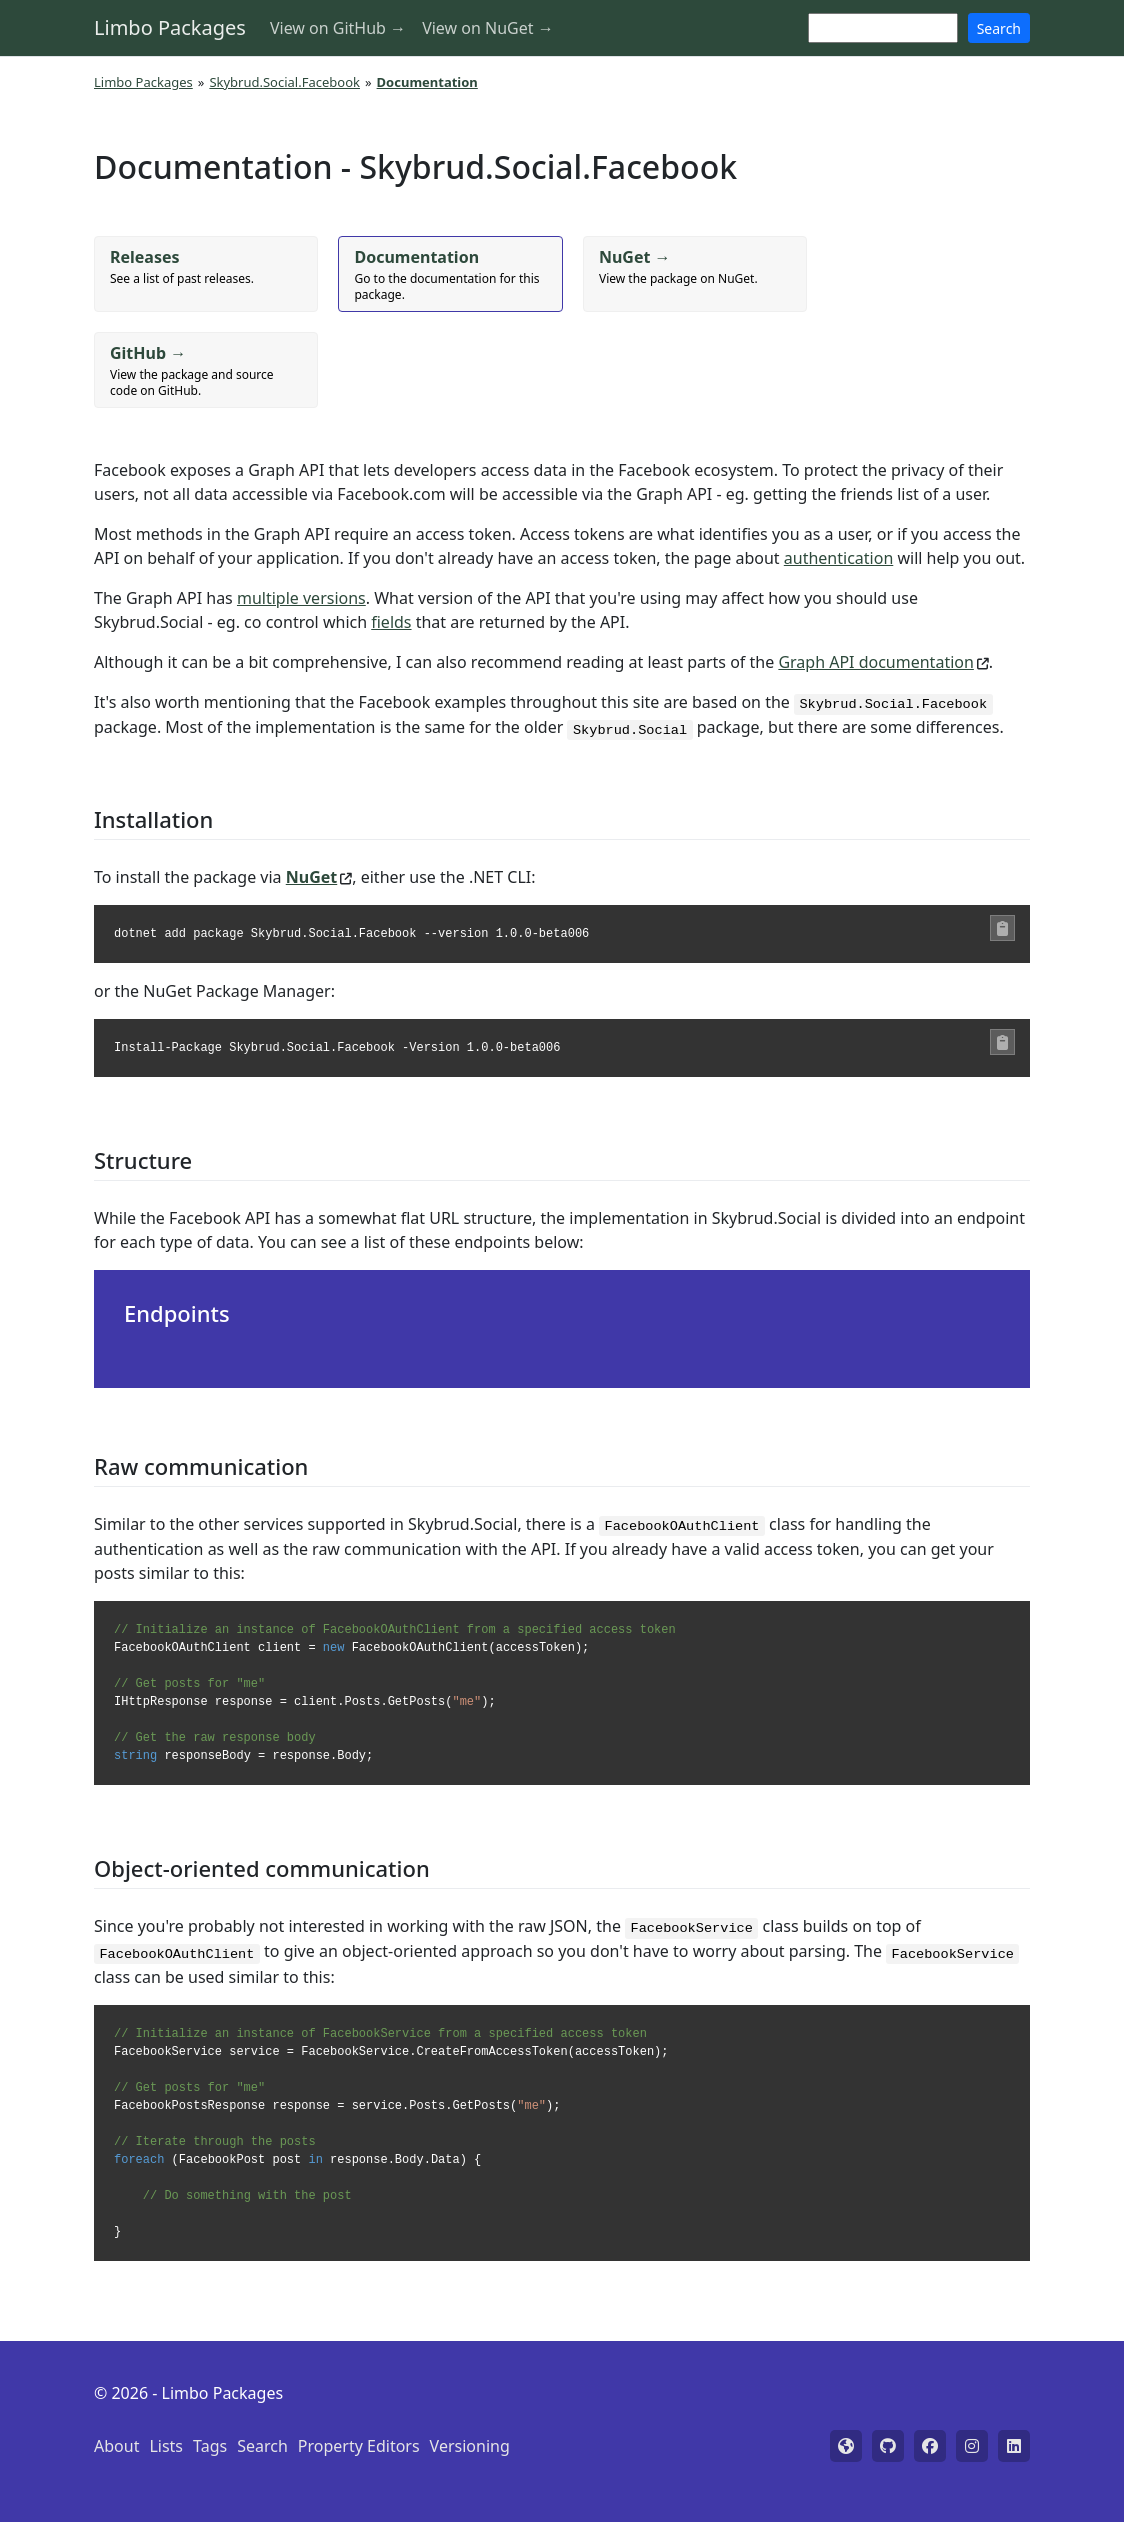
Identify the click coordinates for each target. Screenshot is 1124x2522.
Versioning (470, 2446)
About (116, 2446)
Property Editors (359, 2446)
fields (391, 622)
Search (999, 28)
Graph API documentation (875, 662)
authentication (838, 558)
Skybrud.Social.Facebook (284, 82)
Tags (210, 2446)
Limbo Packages (170, 27)
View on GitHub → (338, 28)
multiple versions (301, 598)
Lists (166, 2446)
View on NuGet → (488, 28)
